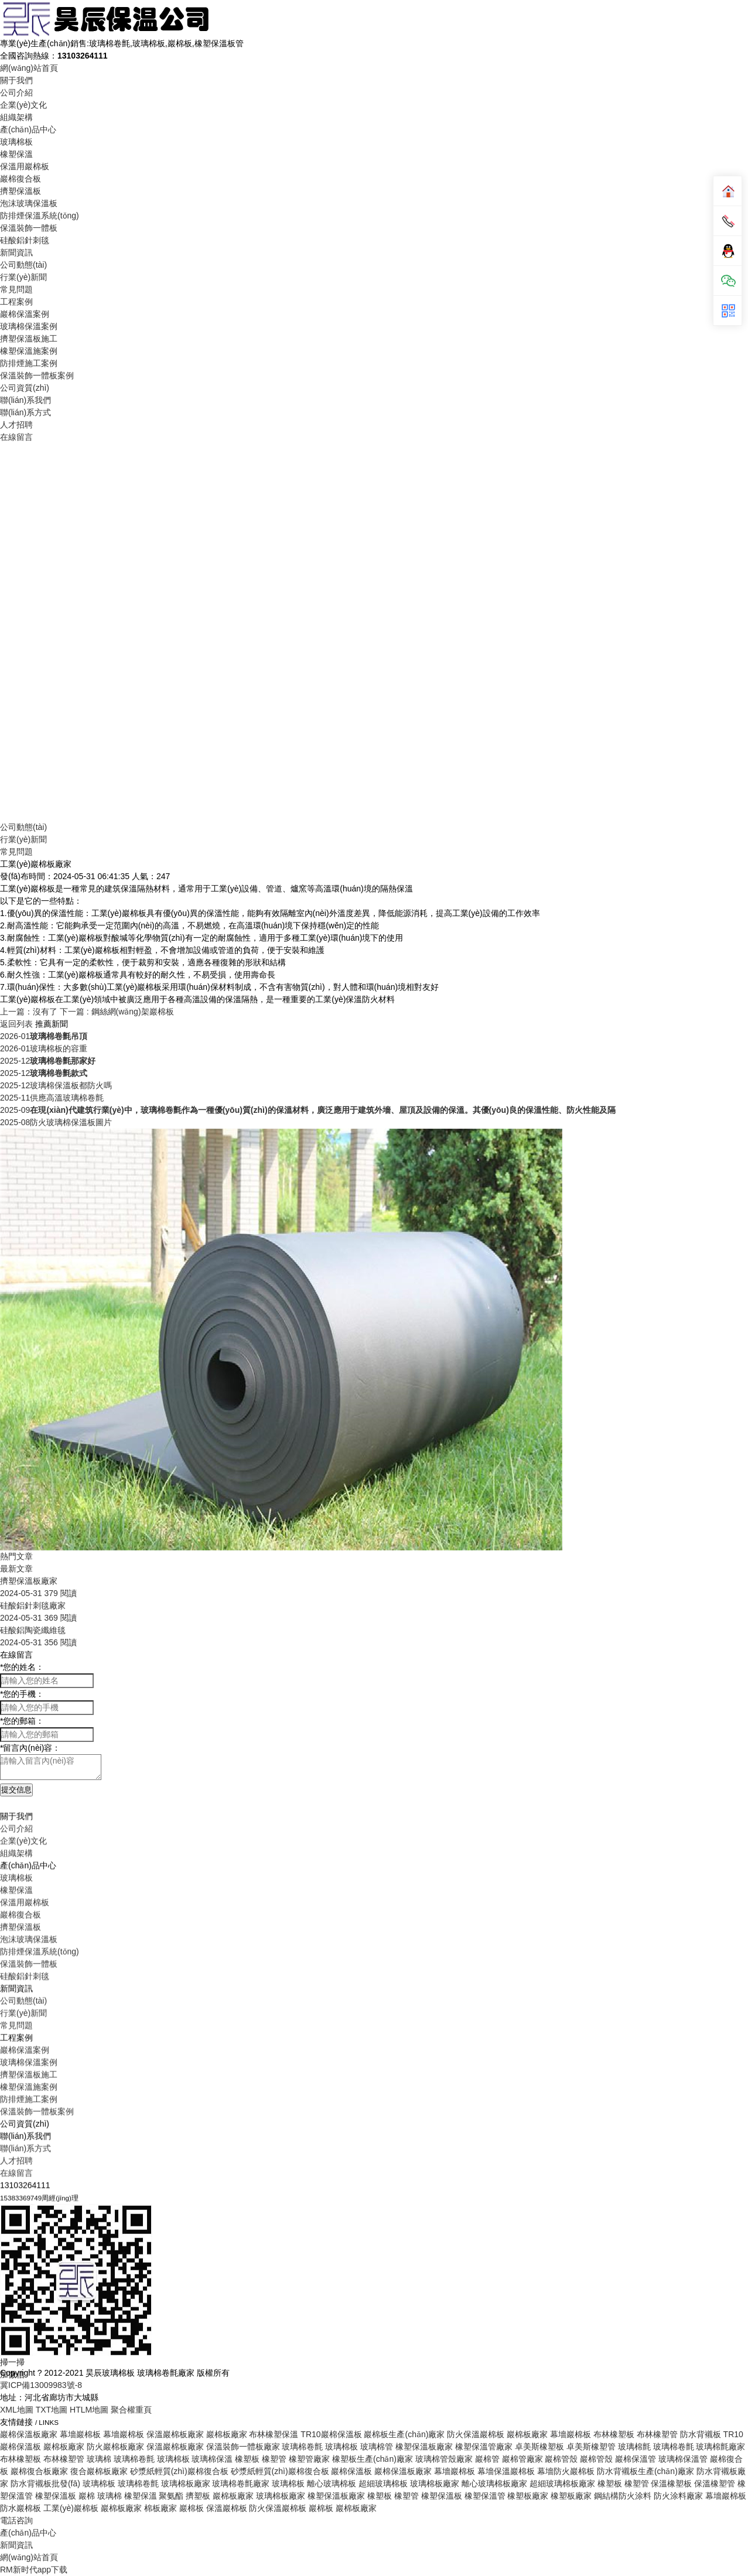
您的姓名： (22, 1667)
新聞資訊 (16, 252)
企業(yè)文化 (23, 105)
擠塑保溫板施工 (28, 338)
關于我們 (16, 80)
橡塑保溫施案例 (28, 351)
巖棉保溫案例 (24, 314)
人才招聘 (16, 424)
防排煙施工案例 (28, 363)
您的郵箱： (22, 1721)
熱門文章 (16, 1556)
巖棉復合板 (20, 178)
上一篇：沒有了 (28, 1011)
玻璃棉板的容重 (43, 1048)
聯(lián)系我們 (25, 400)
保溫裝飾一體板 (28, 228)
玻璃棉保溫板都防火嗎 (56, 1085)
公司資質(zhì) (24, 387)
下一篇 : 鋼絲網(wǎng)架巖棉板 (117, 1011)
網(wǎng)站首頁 (29, 68)
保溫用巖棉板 (24, 166)
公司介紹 (16, 92)
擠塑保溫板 (20, 191)
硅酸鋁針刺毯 (24, 240)
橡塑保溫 (16, 154)
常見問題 (16, 289)
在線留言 (16, 437)
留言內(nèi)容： (30, 1747)
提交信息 (16, 1789)
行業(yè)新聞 (23, 277)
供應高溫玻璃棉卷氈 (52, 1097)
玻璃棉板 (16, 141)
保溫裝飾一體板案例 (37, 375)
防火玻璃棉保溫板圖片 (56, 1122)
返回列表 (16, 1024)
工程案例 (16, 301)
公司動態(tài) (23, 264)
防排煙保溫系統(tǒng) (39, 215)
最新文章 (16, 1568)
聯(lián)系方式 (25, 412)
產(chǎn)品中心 (28, 129)
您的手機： (22, 1694)
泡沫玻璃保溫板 (28, 203)
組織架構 (16, 117)
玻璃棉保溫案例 (28, 326)
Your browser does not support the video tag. (374, 630)
